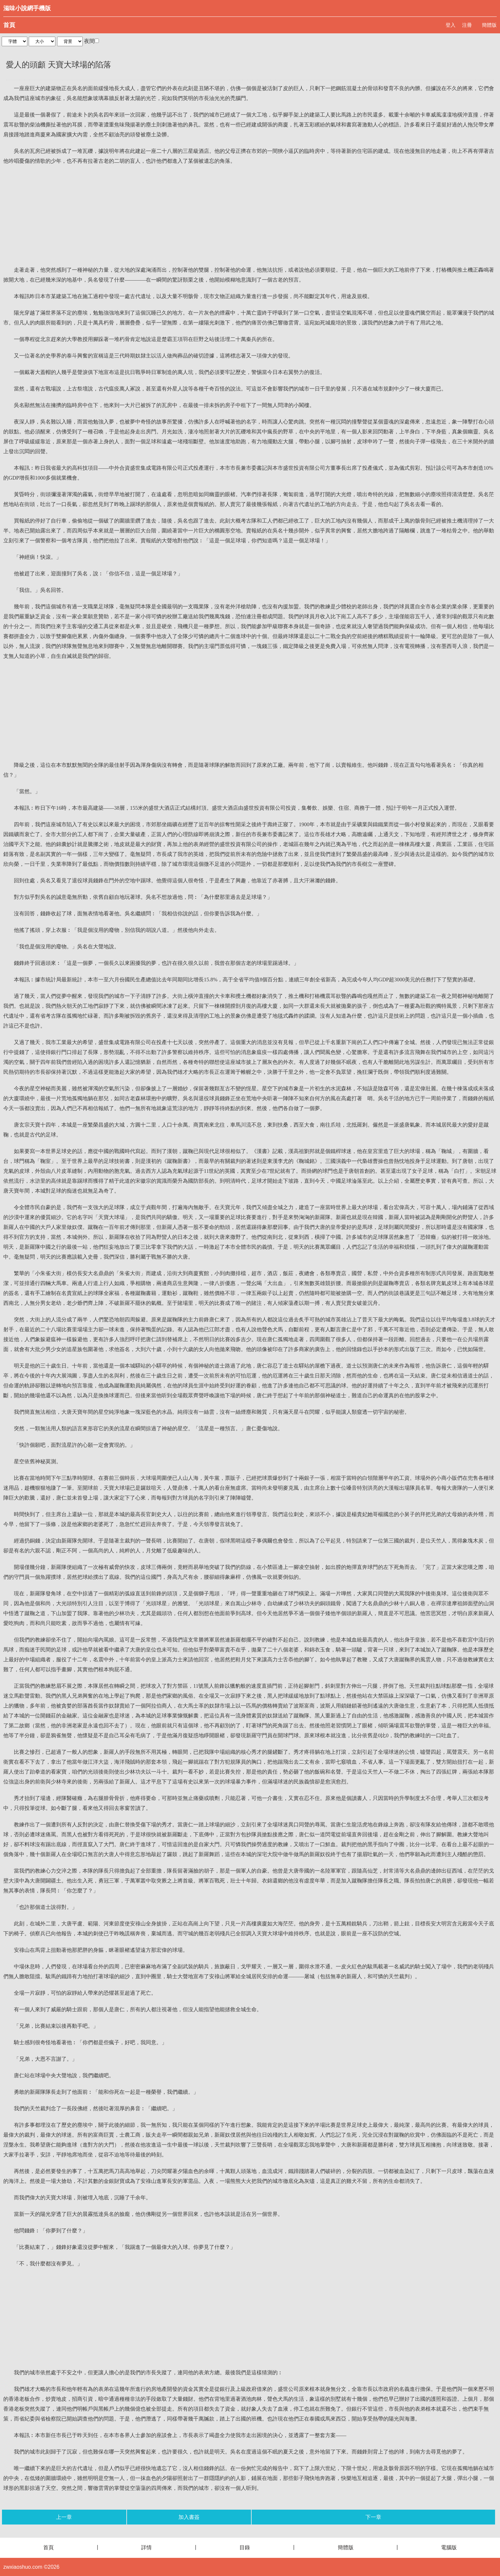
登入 (450, 25)
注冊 (467, 25)
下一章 (373, 2517)
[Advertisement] (250, 215)
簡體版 (489, 25)
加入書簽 (189, 2517)
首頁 (9, 25)
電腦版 (449, 2547)
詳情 (146, 2547)
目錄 (244, 2547)
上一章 (64, 2517)
